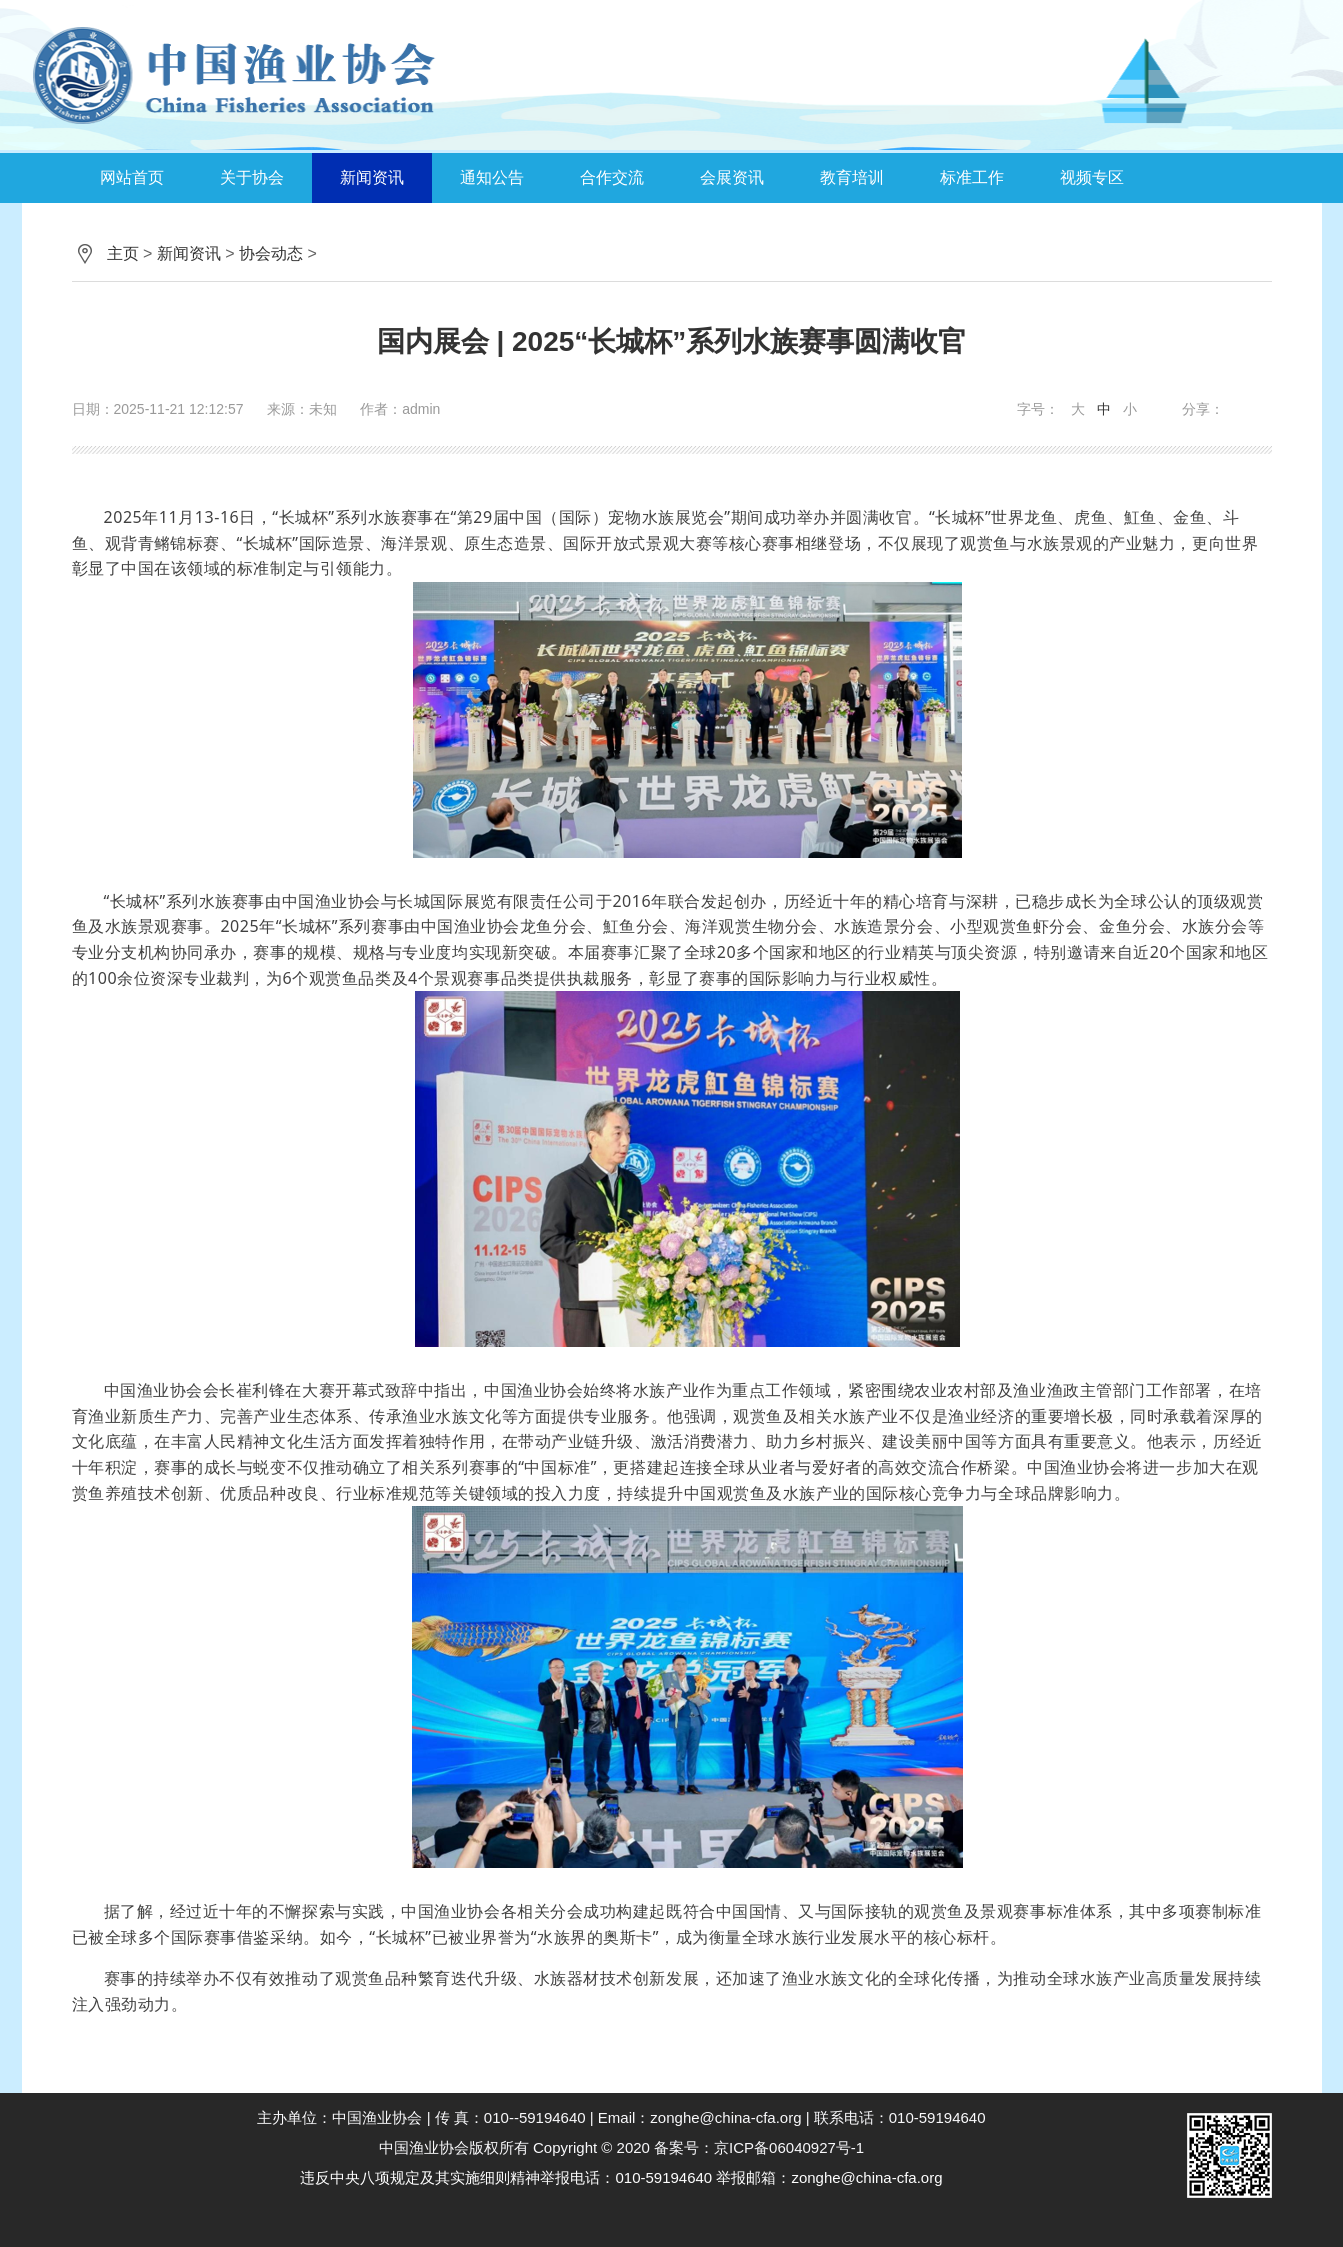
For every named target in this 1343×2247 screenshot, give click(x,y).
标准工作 (972, 177)
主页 (123, 253)
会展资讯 (732, 177)
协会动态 (271, 253)
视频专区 (1092, 177)
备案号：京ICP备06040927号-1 (759, 2147)
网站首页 (132, 177)
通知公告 (492, 177)
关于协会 (252, 177)
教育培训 (852, 177)
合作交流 (612, 177)
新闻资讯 (372, 177)
